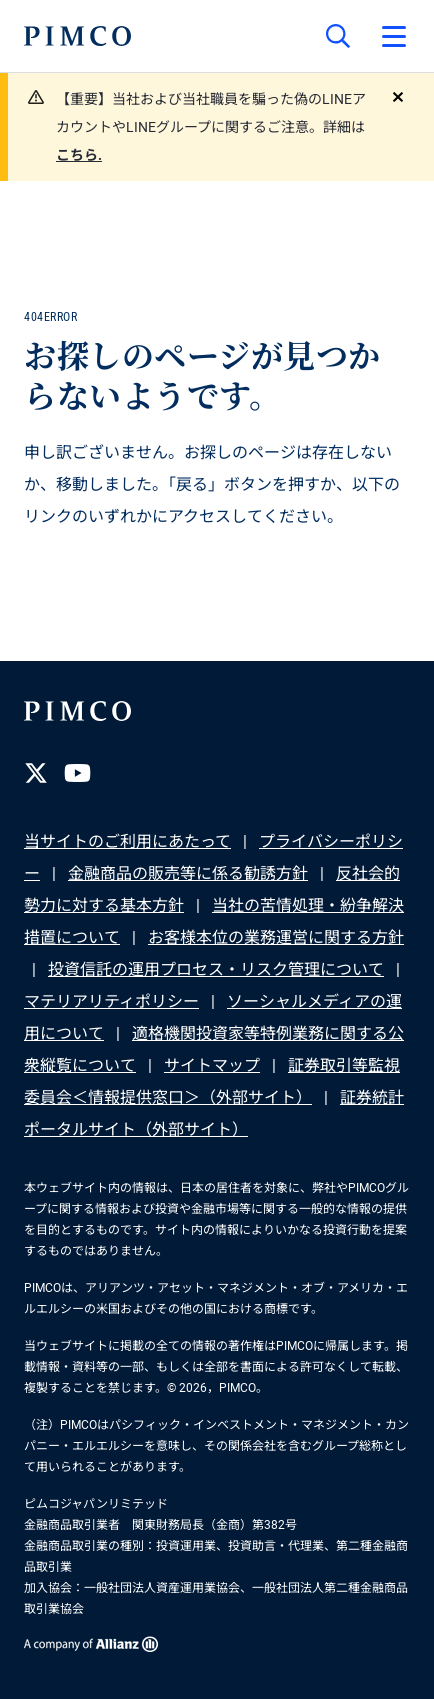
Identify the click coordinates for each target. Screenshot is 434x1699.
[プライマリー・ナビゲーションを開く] (394, 36)
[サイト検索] (338, 36)
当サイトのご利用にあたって (127, 841)
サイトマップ (212, 1065)
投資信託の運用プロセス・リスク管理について (216, 969)
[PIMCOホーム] (77, 36)
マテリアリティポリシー (111, 1001)
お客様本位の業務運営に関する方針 (276, 937)
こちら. (79, 155)
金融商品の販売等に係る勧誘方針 (188, 873)
